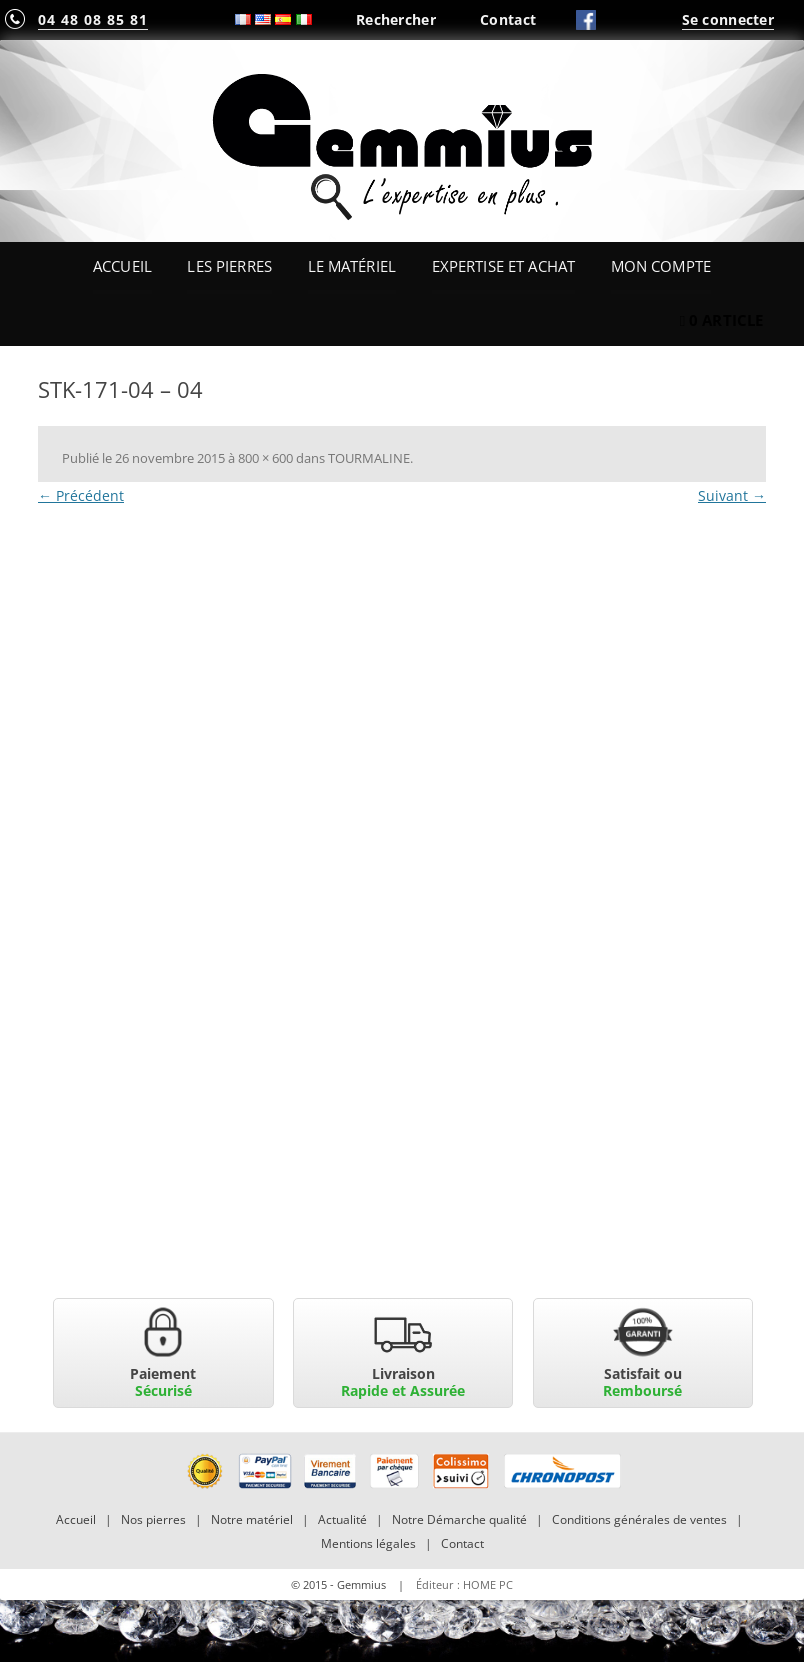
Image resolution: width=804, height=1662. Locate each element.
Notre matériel (252, 1519)
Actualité (342, 1519)
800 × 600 (265, 458)
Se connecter (728, 19)
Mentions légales (368, 1543)
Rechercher (396, 19)
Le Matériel (352, 266)
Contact (508, 19)
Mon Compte (661, 266)
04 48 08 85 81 (93, 19)
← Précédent (81, 495)
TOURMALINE (369, 458)
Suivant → (732, 495)
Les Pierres (229, 266)
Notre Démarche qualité (459, 1519)
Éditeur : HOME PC (464, 1584)
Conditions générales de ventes (639, 1519)
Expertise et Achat (504, 266)
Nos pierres (153, 1519)
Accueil (122, 266)
